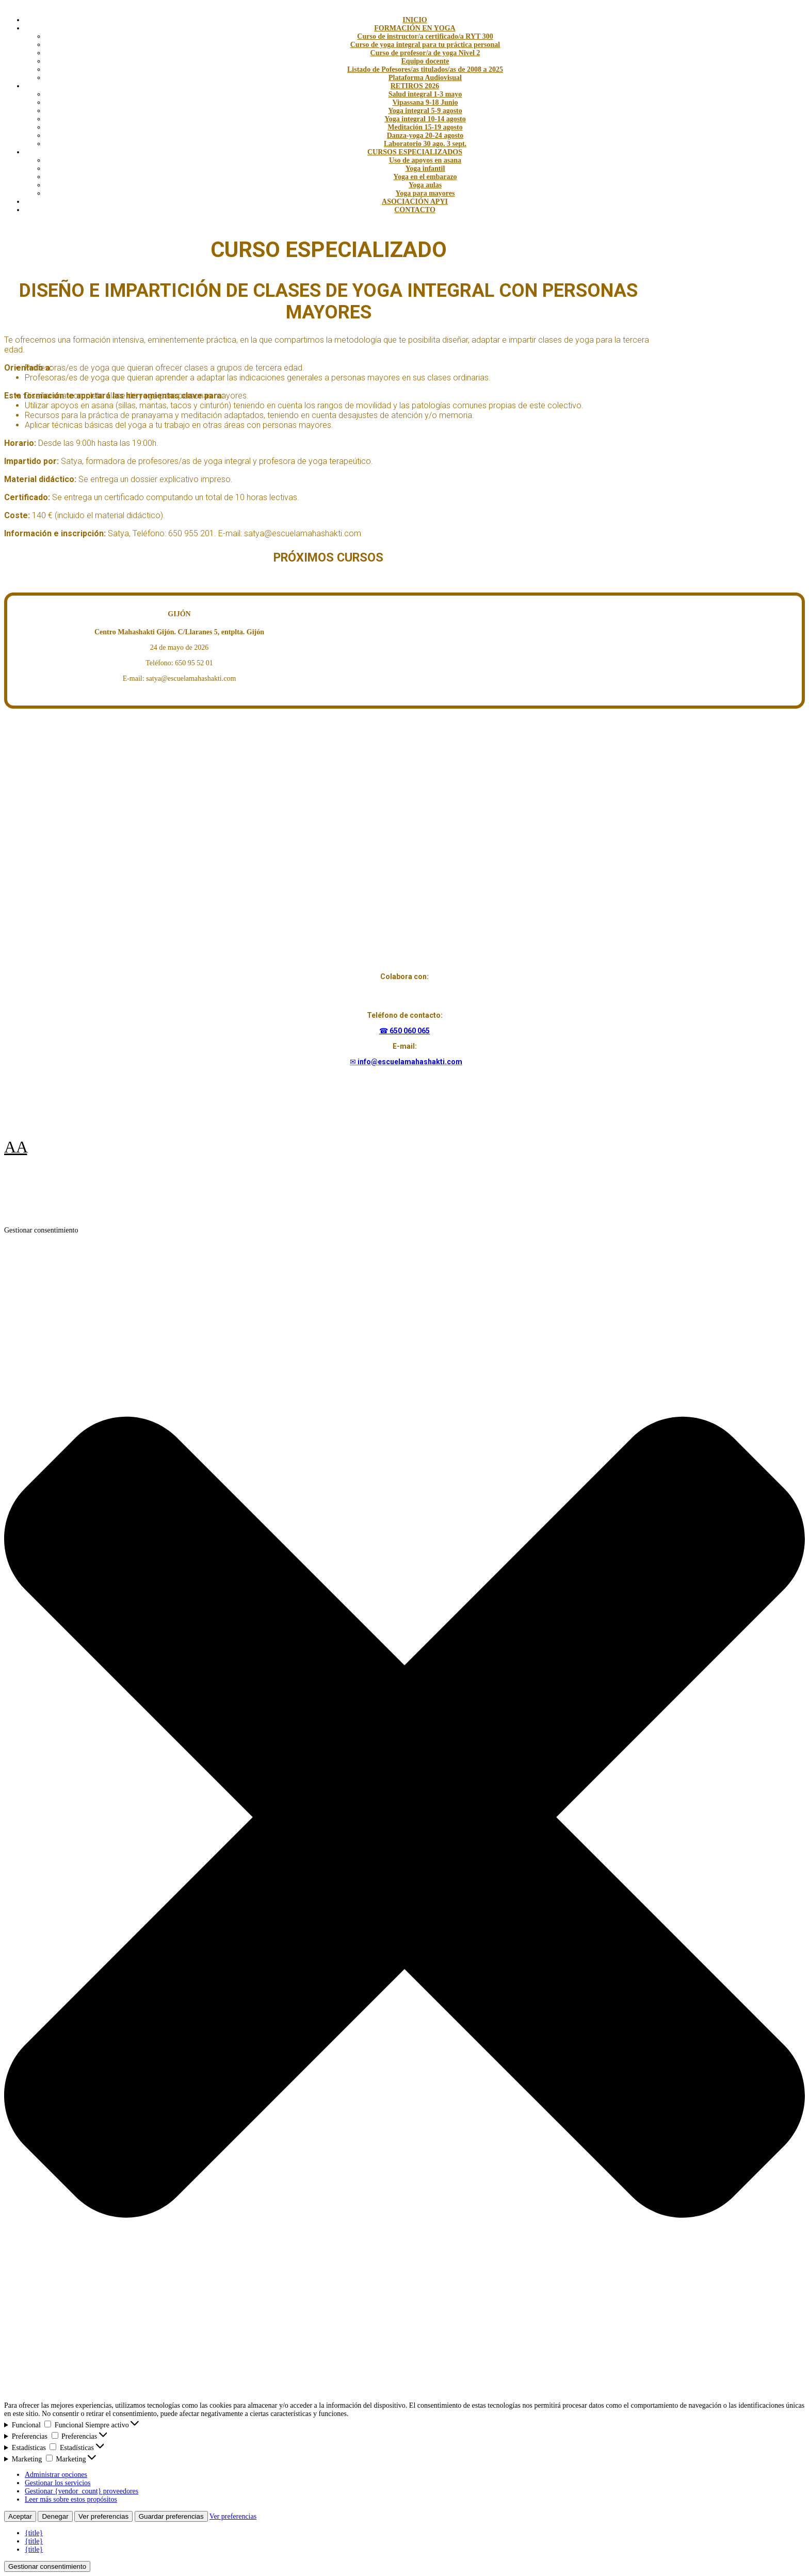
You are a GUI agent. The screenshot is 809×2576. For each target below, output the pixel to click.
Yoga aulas (425, 185)
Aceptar (20, 2516)
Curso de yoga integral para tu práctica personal (425, 45)
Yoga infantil (425, 168)
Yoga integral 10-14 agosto (425, 119)
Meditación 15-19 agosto (424, 127)
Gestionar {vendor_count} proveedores (81, 2491)
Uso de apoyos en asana (425, 160)
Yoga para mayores (425, 193)
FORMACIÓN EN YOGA (414, 28)
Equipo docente (425, 61)
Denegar (55, 2516)
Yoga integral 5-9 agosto (425, 111)
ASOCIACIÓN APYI (415, 201)
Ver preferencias (103, 2516)
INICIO (414, 20)
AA (15, 1147)
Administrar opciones (56, 2474)
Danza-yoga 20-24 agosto (425, 135)
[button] (404, 1818)
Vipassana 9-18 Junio (425, 102)
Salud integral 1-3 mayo (425, 94)
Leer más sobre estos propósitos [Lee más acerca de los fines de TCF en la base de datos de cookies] (71, 2499)
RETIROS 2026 (415, 86)
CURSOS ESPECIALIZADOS (414, 152)
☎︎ (384, 1031)
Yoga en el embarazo (425, 177)
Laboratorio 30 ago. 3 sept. (425, 144)
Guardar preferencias (171, 2516)
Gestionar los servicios (58, 2483)
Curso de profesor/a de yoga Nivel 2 (425, 53)
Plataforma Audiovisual (425, 78)
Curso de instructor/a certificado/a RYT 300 (425, 36)
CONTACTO (414, 210)
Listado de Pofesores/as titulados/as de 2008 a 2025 (425, 69)
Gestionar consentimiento (47, 2566)
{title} (34, 2533)
